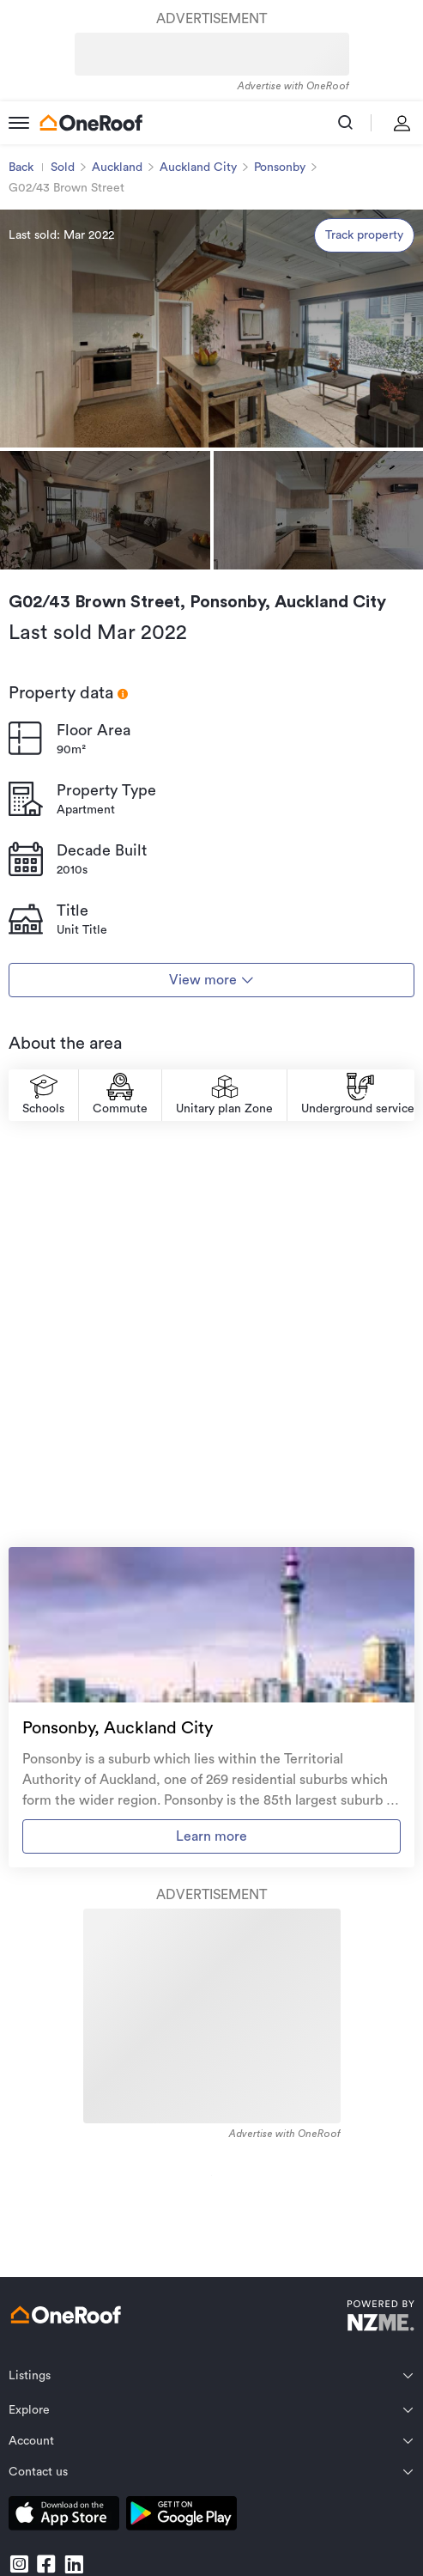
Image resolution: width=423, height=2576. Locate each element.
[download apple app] (64, 2516)
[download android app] (181, 2516)
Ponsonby (279, 167)
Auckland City (198, 167)
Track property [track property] (364, 235)
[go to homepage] (91, 123)
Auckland (117, 167)
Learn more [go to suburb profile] (211, 1836)
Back (21, 167)
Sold (63, 167)
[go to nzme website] (380, 2318)
